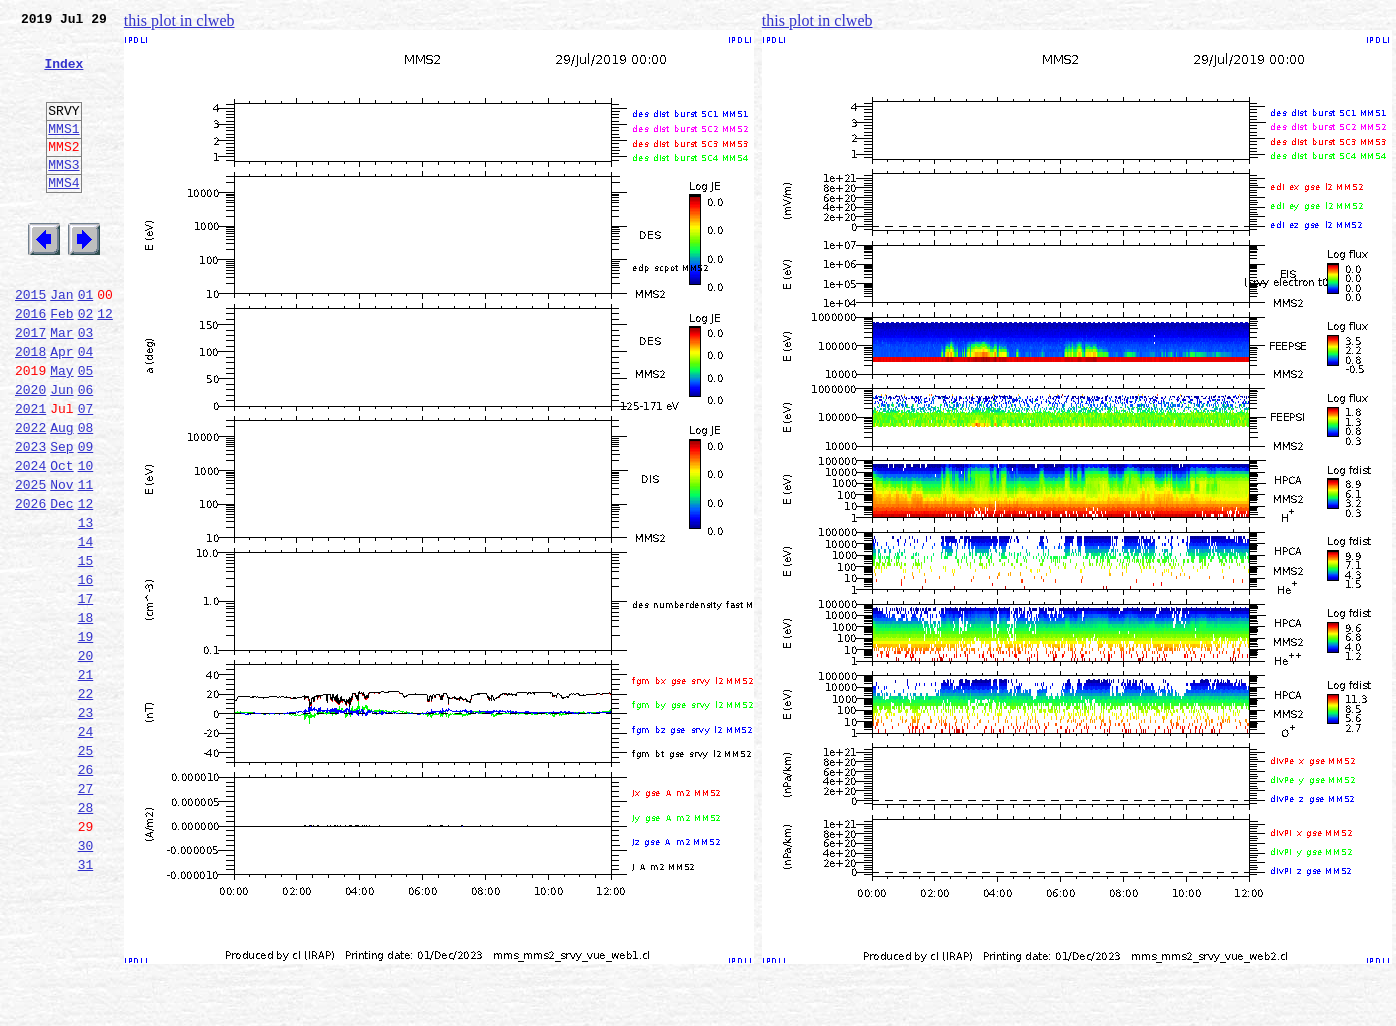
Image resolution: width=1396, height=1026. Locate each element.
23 (86, 826)
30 (86, 980)
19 (86, 738)
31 (86, 1002)
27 (86, 914)
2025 (30, 562)
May (61, 430)
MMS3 (63, 194)
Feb (61, 364)
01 (86, 342)
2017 (30, 386)
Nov (61, 562)
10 (86, 540)
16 (86, 672)
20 (86, 760)
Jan (61, 342)
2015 (30, 342)
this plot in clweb (179, 20)
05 (86, 430)
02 (86, 364)
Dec (61, 584)
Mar (61, 386)
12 (105, 364)
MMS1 (63, 152)
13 (86, 606)
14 (86, 628)
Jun (61, 452)
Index (63, 75)
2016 (30, 364)
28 (86, 936)
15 (86, 650)
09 (86, 518)
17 (86, 694)
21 (86, 782)
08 (86, 496)
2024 (30, 540)
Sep (61, 518)
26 (86, 892)
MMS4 (63, 215)
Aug (61, 496)
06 (86, 452)
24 (86, 848)
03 (86, 386)
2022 (30, 496)
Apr (61, 408)
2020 (30, 452)
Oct (61, 540)
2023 (30, 518)
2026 (30, 584)
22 (86, 804)
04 (86, 408)
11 (86, 562)
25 (86, 870)
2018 (30, 408)
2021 (30, 474)
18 (86, 716)
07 (86, 474)
